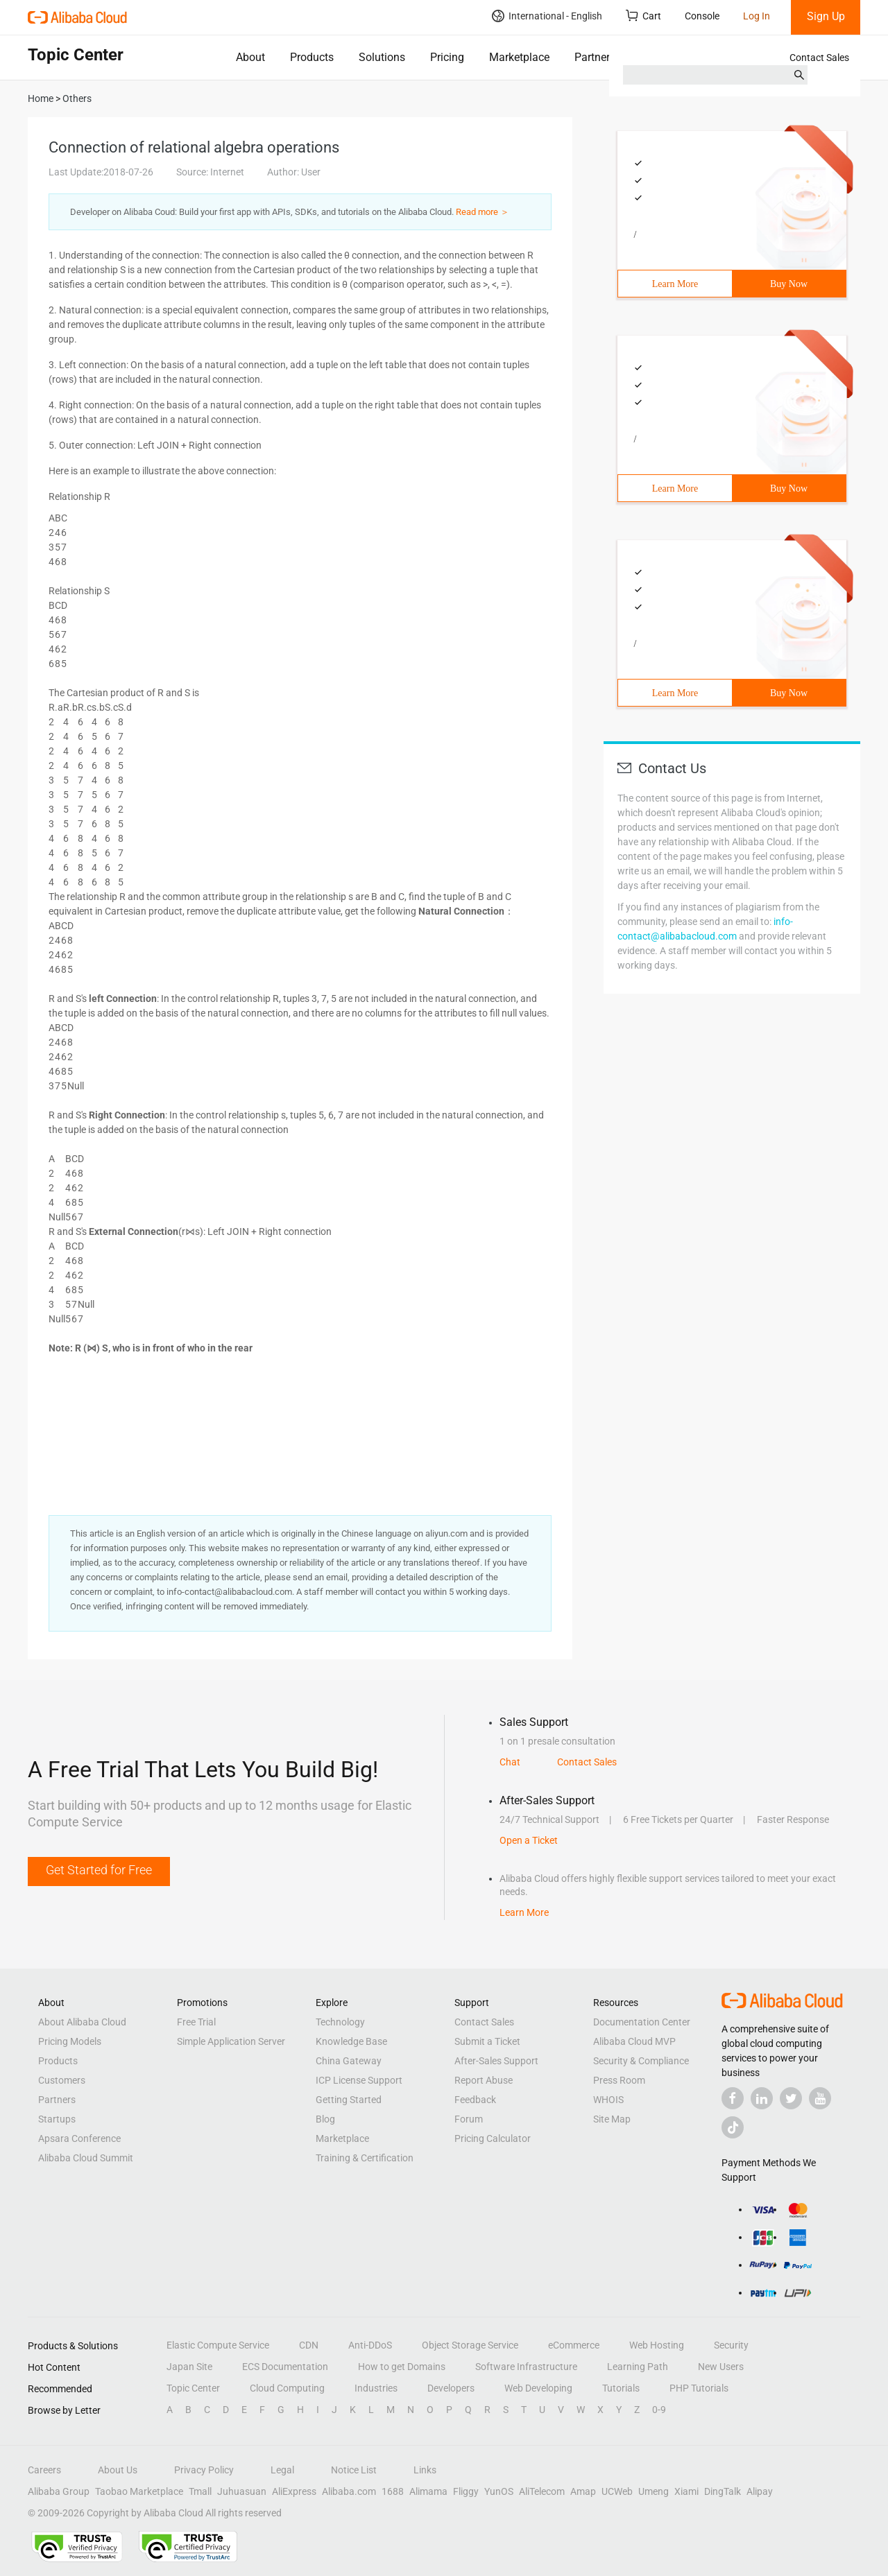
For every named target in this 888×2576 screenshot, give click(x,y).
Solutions (382, 57)
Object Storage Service (470, 2345)
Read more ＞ (482, 212)
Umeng (653, 2491)
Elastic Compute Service (217, 2345)
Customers (61, 2080)
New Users (721, 2366)
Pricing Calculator (492, 2138)
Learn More (675, 284)
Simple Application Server (231, 2041)
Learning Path (637, 2366)
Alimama (428, 2491)
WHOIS (608, 2099)
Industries (376, 2388)
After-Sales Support (496, 2060)
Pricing (447, 57)
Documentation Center (641, 2022)
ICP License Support (359, 2080)
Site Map (612, 2119)
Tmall (200, 2491)
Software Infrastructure (526, 2366)
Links (424, 2469)
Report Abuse (483, 2080)
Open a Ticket (529, 1840)
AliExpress (294, 2491)
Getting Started (349, 2099)
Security (731, 2345)
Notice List (354, 2469)
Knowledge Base (351, 2041)
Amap (583, 2491)
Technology (340, 2022)
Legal (282, 2469)
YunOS (498, 2491)
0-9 (659, 2409)
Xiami (686, 2491)
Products (312, 57)
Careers (44, 2469)
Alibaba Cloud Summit (85, 2157)
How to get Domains (401, 2366)
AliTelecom (542, 2491)
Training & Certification (364, 2157)
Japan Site (189, 2366)
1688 (393, 2491)
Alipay (759, 2491)
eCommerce (573, 2345)
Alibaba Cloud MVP (634, 2041)
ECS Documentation (285, 2366)
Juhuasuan (241, 2491)
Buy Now (789, 284)
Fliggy (466, 2491)
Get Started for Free (99, 1869)
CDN (308, 2345)
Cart (643, 15)
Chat (510, 1761)
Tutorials (621, 2388)
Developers (451, 2388)
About (250, 57)
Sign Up (826, 16)
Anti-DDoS (370, 2345)
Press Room (619, 2080)
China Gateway (349, 2060)
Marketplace (519, 57)
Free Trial (196, 2022)
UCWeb (617, 2491)
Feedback (475, 2099)
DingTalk (722, 2491)
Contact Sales (819, 57)
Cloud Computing (287, 2388)
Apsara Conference (79, 2138)
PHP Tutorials (698, 2388)
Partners (594, 57)
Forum (468, 2119)
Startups (57, 2119)
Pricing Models (69, 2041)
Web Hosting (656, 2345)
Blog (325, 2119)
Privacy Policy (204, 2469)
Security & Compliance (641, 2060)
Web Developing (538, 2388)
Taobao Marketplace (139, 2491)
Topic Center (193, 2388)
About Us (117, 2469)
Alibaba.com (349, 2491)
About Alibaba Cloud (82, 2022)
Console (702, 15)
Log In (756, 15)
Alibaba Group (58, 2491)
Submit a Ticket (487, 2041)
